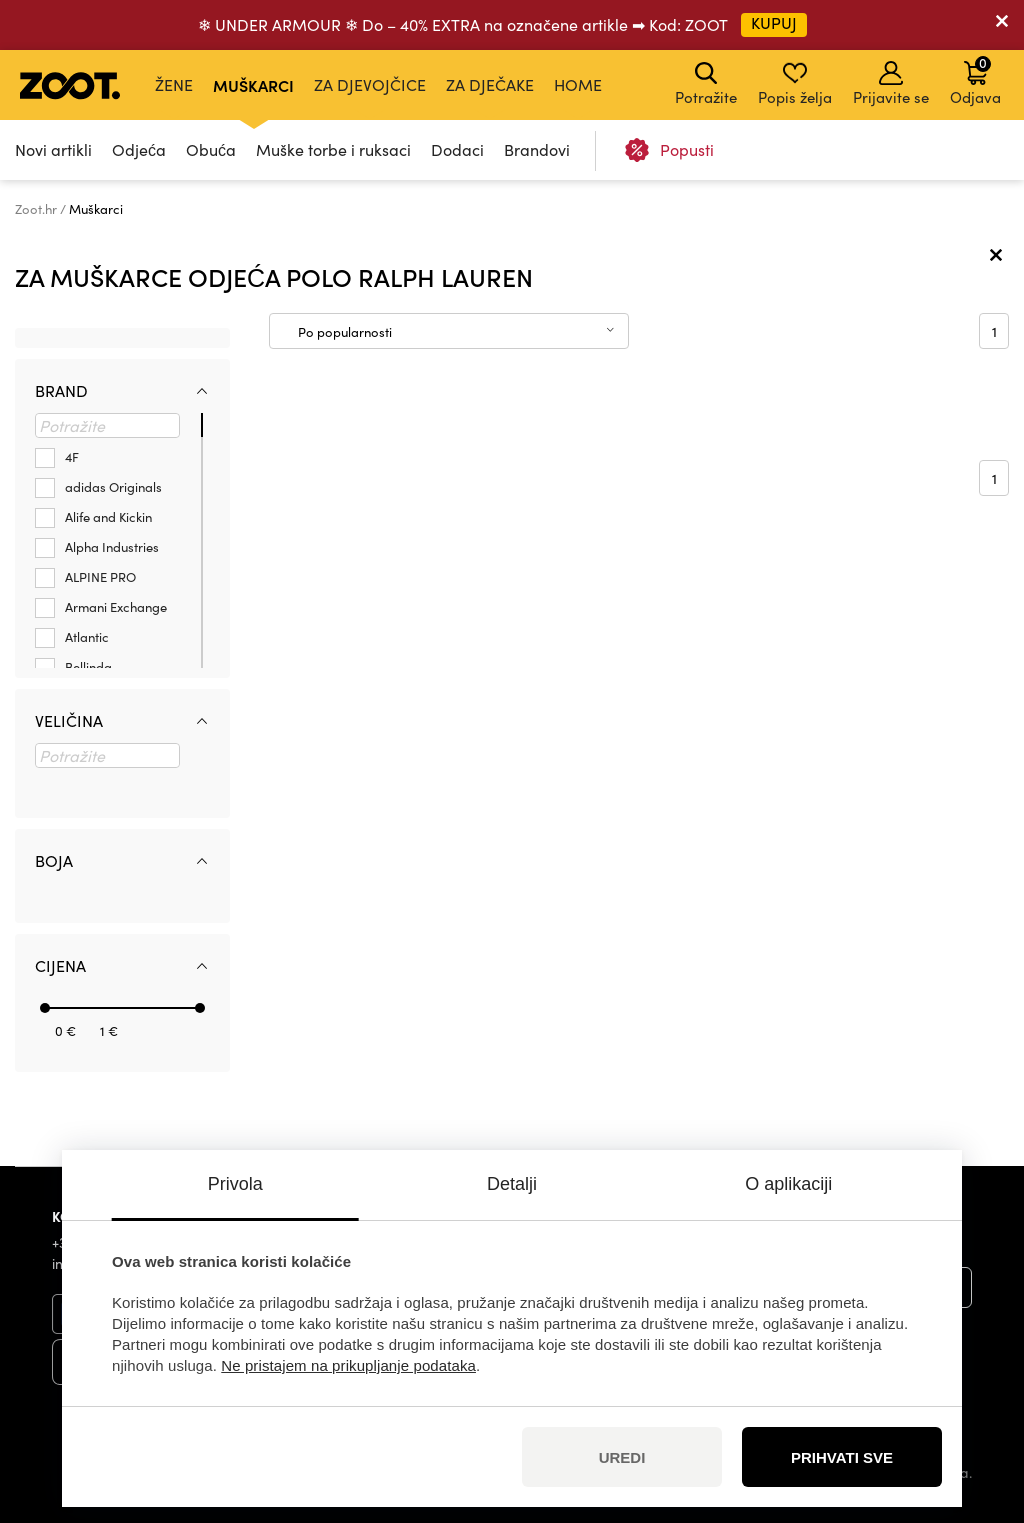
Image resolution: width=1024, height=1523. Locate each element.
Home (578, 84)
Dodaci (457, 149)
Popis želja (795, 84)
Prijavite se (891, 84)
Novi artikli (53, 149)
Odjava (975, 80)
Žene (174, 84)
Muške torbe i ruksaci (333, 149)
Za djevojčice (370, 84)
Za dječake (490, 84)
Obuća (211, 149)
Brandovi (537, 149)
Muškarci (253, 85)
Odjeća (139, 149)
